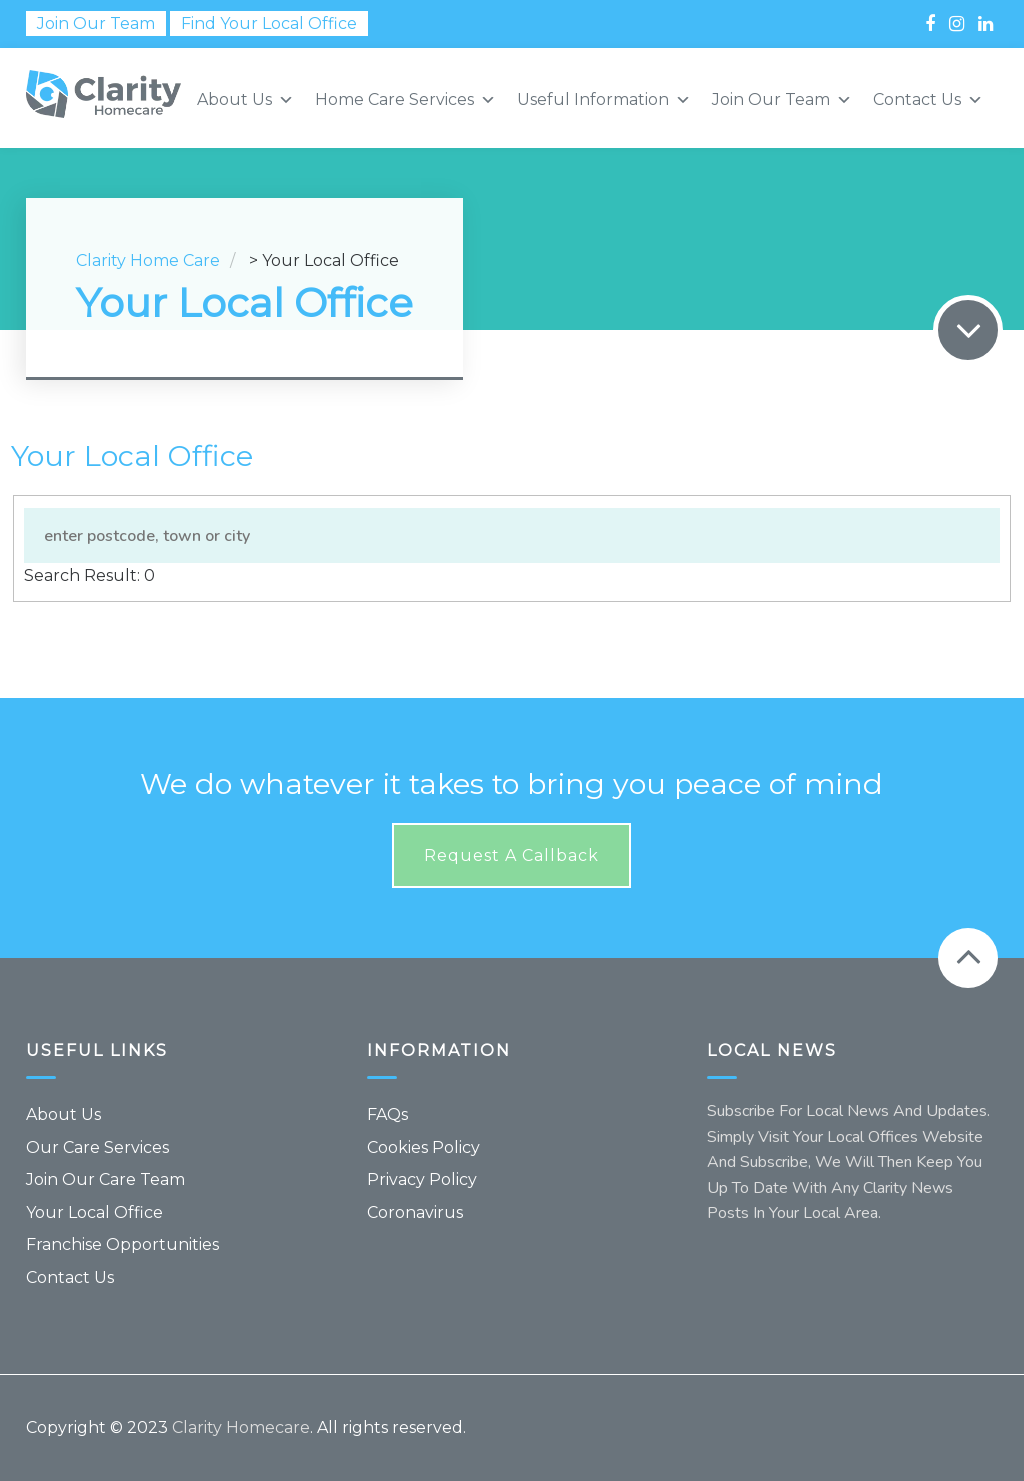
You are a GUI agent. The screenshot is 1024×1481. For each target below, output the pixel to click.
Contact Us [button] (928, 100)
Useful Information (604, 100)
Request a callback (511, 855)
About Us (63, 1114)
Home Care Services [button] (405, 100)
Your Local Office (94, 1212)
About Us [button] (245, 100)
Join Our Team (96, 23)
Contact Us (70, 1277)
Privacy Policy (422, 1179)
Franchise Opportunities (122, 1244)
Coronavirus (415, 1212)
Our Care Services (97, 1147)
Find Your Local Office (269, 23)
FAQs (387, 1114)
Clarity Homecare (241, 1427)
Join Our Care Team (105, 1179)
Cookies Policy (423, 1147)
